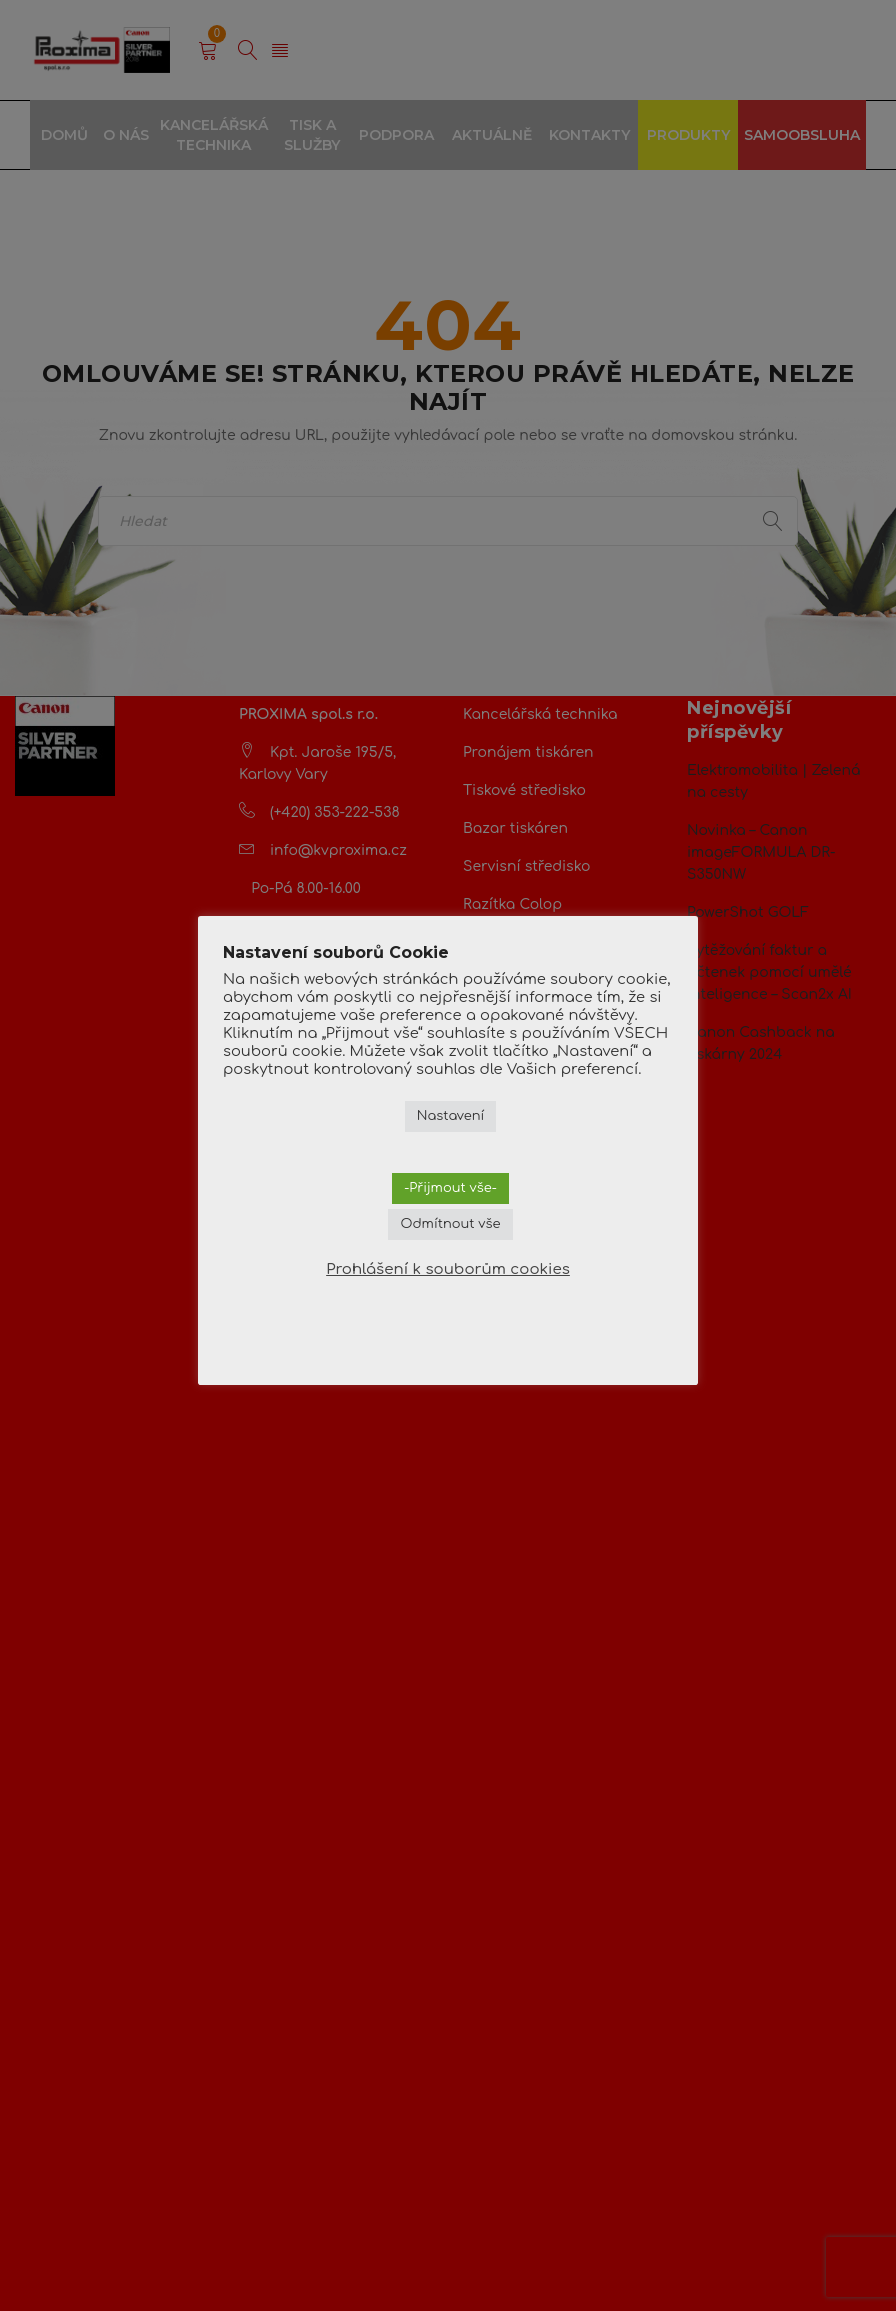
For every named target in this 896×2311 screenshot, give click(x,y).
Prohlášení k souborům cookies (448, 1269)
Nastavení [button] (451, 1116)
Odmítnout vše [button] (450, 1224)
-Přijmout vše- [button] (450, 1188)
